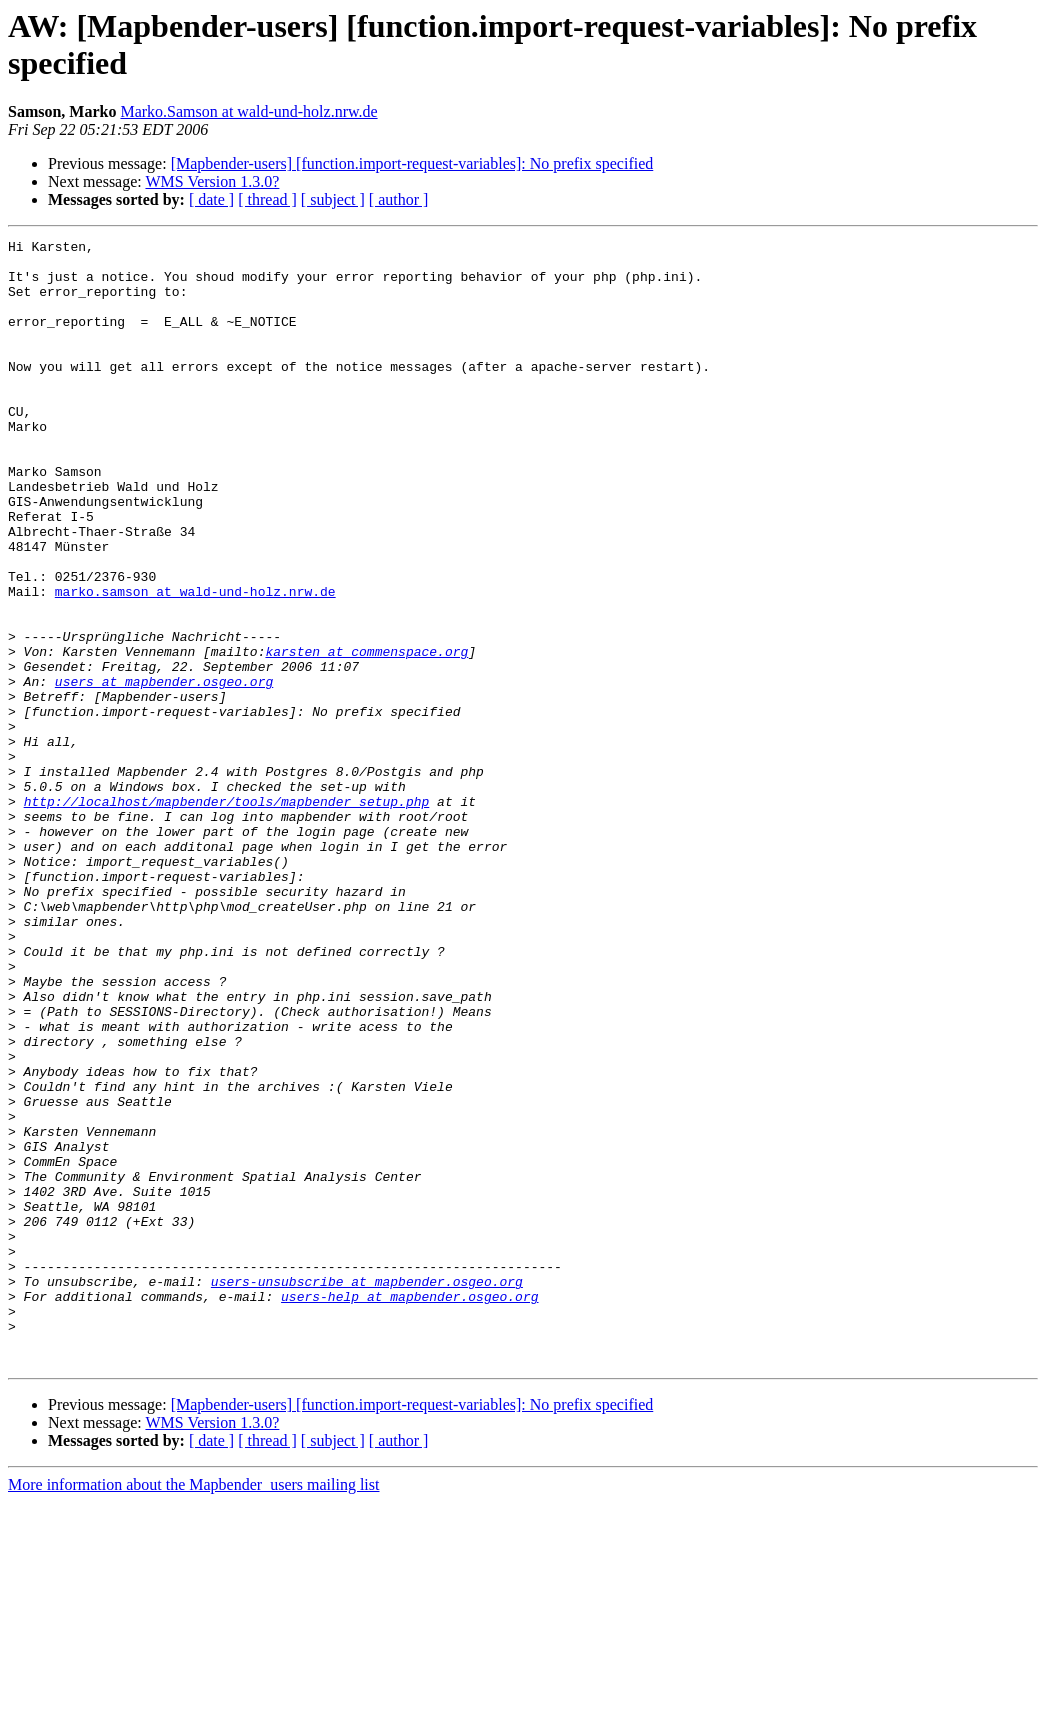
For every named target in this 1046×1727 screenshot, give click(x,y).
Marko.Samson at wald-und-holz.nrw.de (248, 111)
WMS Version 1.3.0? (212, 181)
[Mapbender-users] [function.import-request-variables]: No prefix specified (412, 163)
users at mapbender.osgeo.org (164, 771)
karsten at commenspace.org (366, 735)
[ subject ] (333, 199)
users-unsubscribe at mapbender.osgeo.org (367, 1491)
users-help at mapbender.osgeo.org (409, 1509)
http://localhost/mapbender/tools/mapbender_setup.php (227, 915)
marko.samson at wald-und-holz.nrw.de (195, 663)
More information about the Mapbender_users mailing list (193, 1709)
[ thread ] (267, 199)
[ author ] (399, 199)
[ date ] (211, 199)
